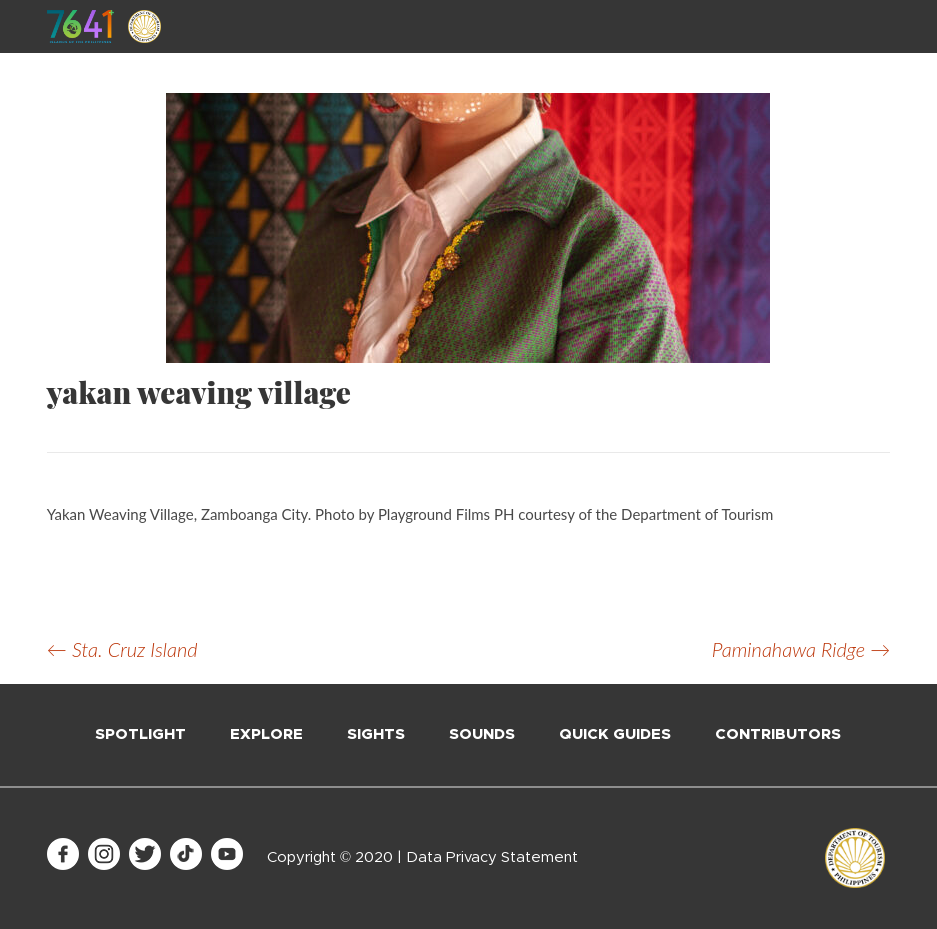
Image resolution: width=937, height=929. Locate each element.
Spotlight (140, 734)
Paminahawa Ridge (801, 649)
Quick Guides (615, 734)
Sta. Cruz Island (122, 649)
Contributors (778, 734)
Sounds (482, 734)
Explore (266, 734)
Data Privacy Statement (492, 857)
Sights (376, 734)
